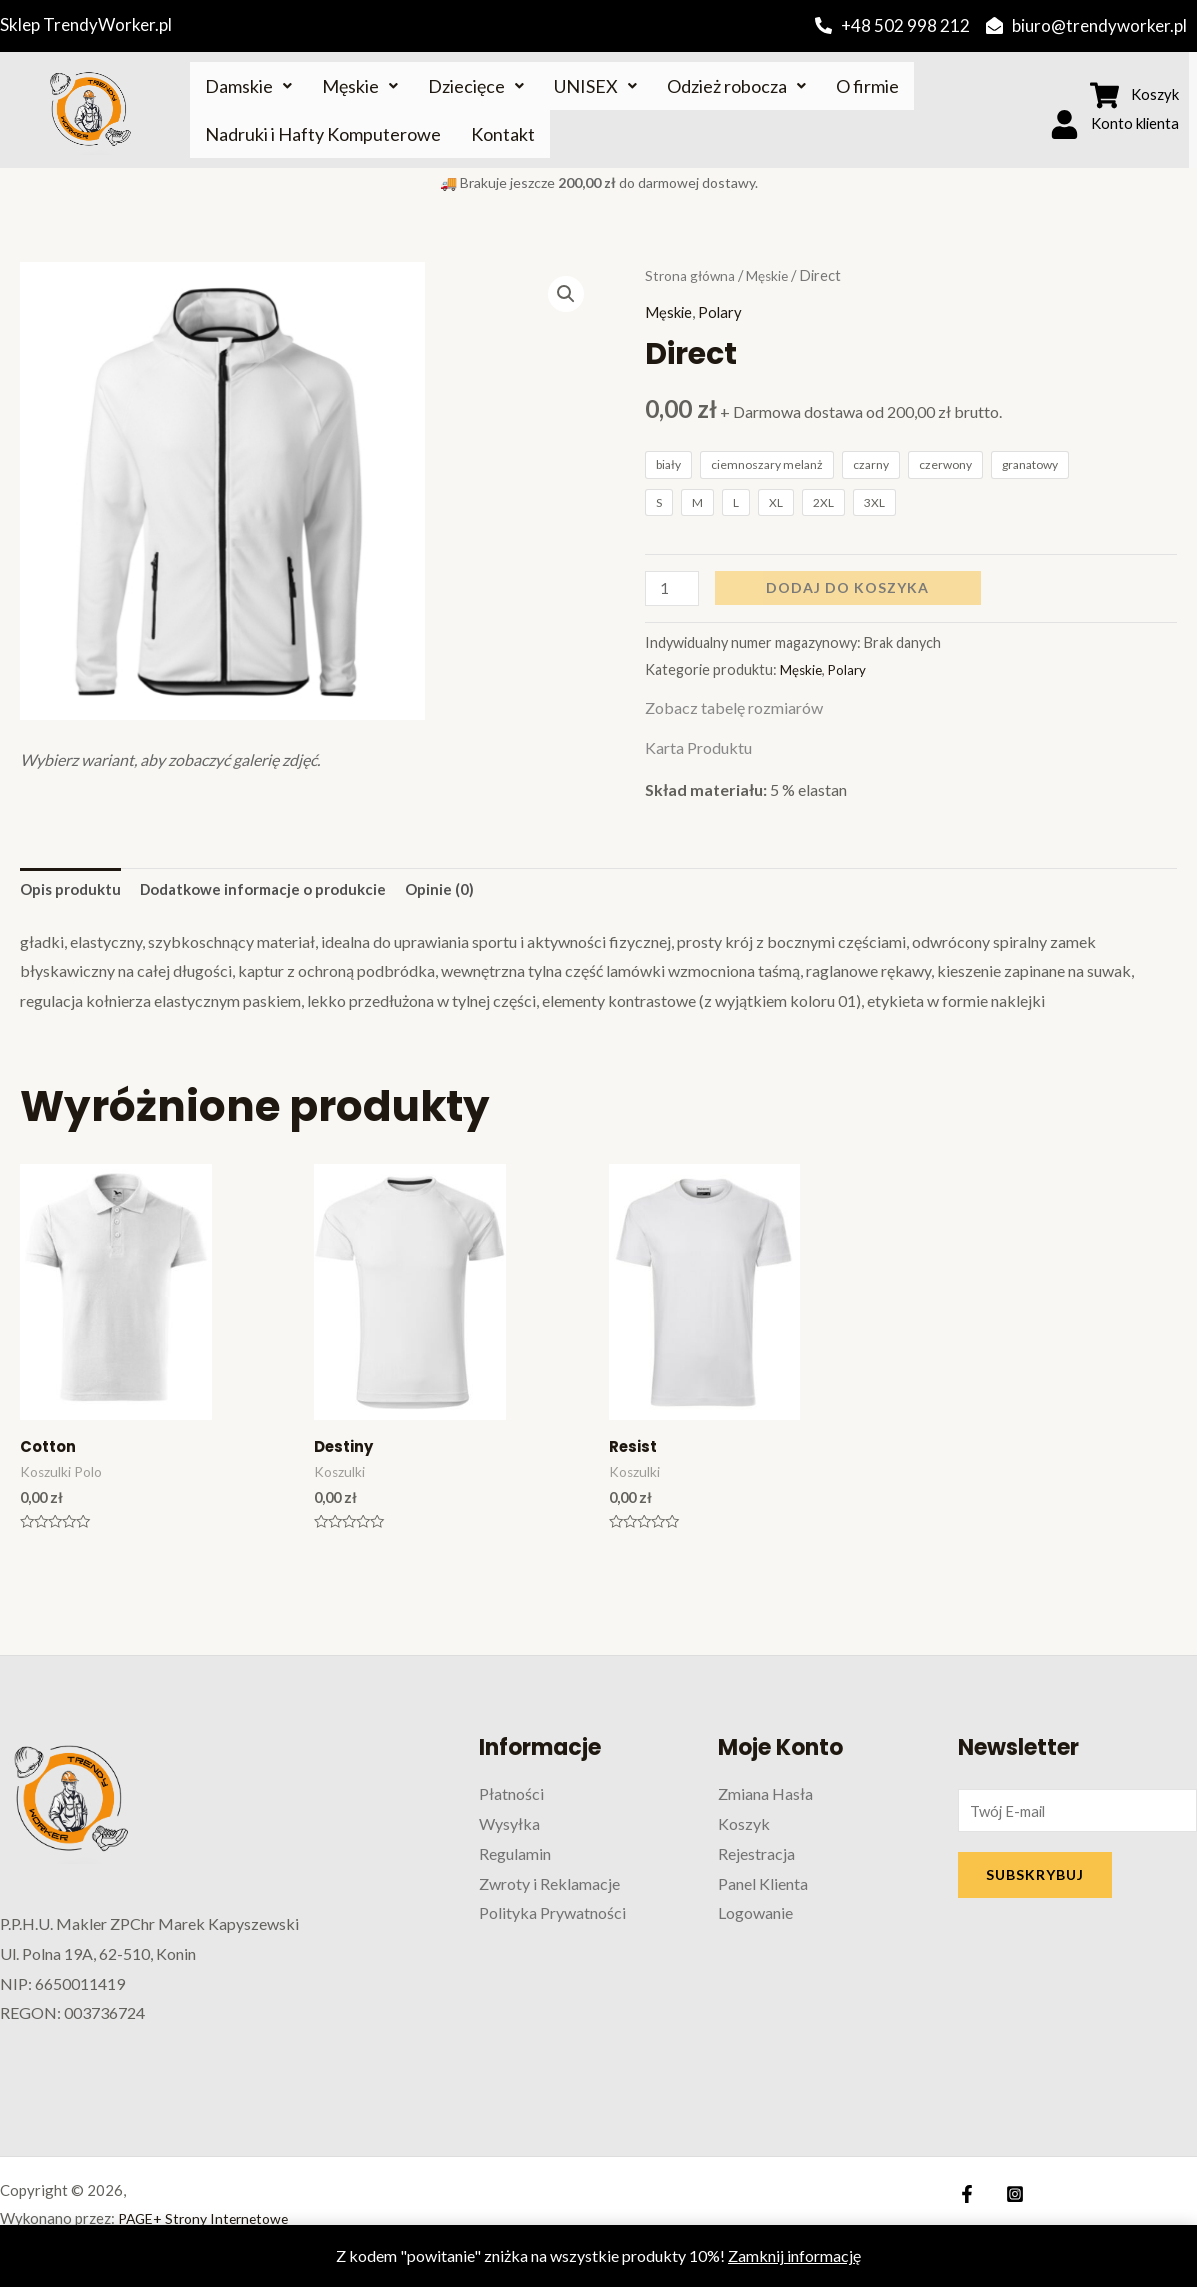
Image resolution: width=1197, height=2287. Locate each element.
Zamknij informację (794, 2255)
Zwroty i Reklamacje (549, 1890)
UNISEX (595, 86)
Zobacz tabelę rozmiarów (734, 709)
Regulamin (515, 1861)
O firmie (867, 86)
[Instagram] (1010, 2202)
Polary (725, 311)
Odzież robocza (736, 86)
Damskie (248, 86)
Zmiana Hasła (765, 1801)
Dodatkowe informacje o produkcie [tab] (281, 892)
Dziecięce (476, 86)
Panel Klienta (763, 1890)
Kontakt (503, 134)
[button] (565, 296)
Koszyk (744, 1831)
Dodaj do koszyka (851, 588)
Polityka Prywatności (552, 1920)
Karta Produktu (698, 749)
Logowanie (755, 1920)
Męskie (360, 86)
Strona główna (693, 275)
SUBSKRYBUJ (1035, 1884)
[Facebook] (967, 2202)
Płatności (511, 1801)
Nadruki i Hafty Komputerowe (323, 134)
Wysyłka (509, 1831)
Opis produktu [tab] (75, 892)
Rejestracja (756, 1861)
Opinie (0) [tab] (469, 892)
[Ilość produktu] (674, 589)
